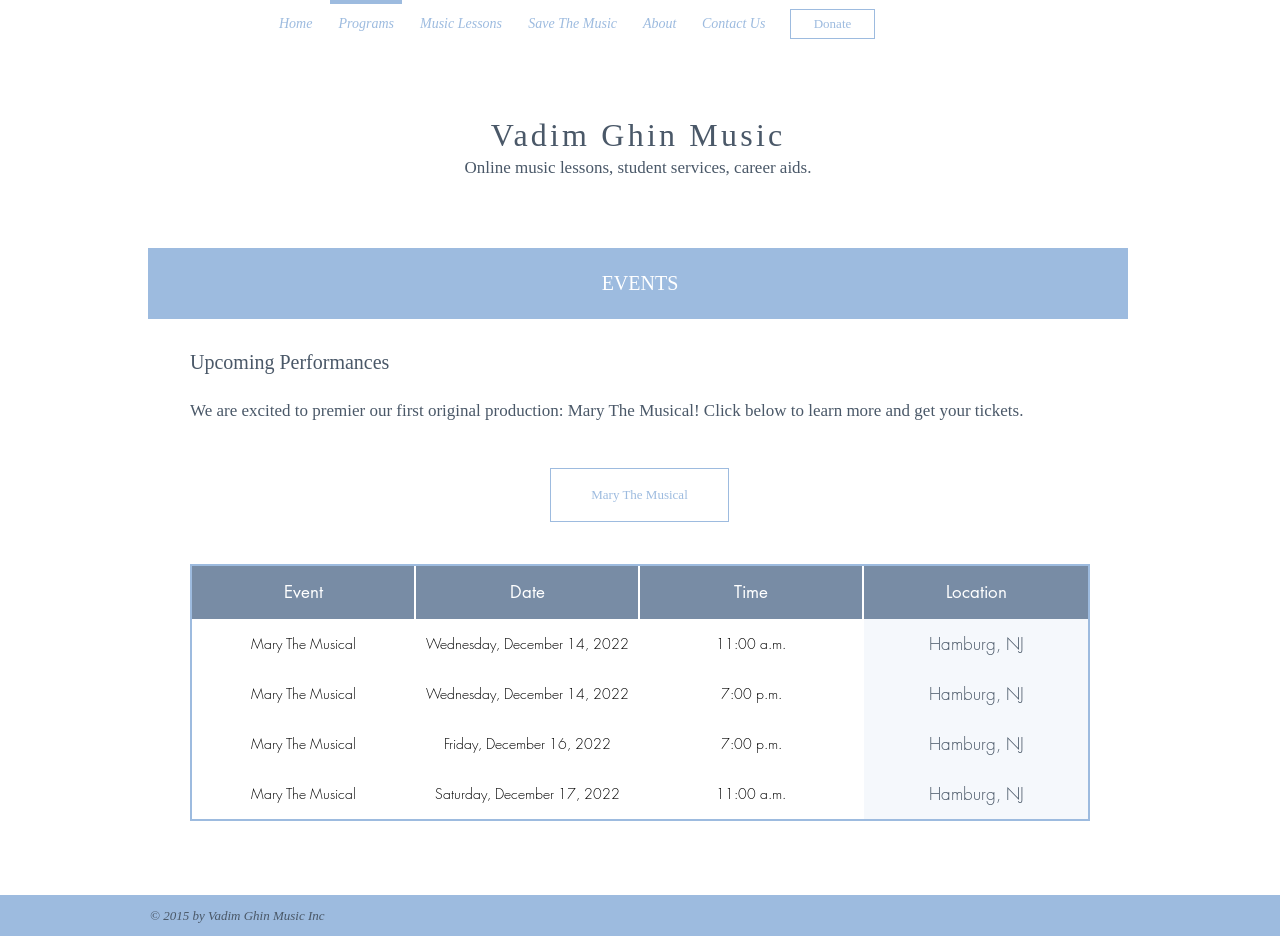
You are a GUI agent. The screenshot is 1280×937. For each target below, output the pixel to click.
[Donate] (832, 24)
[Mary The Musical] (639, 495)
